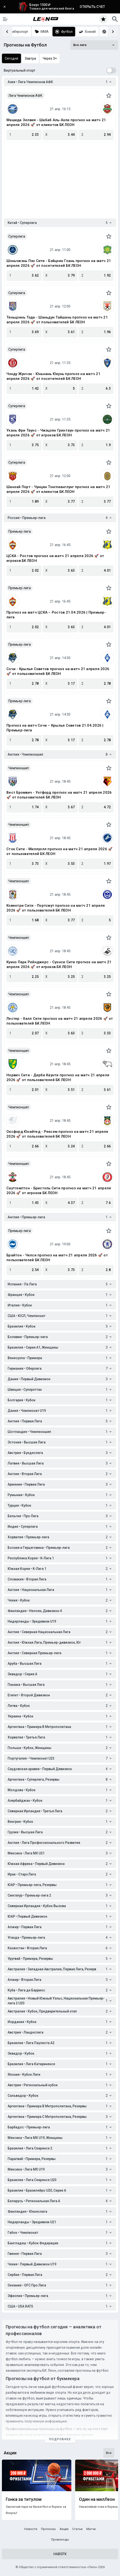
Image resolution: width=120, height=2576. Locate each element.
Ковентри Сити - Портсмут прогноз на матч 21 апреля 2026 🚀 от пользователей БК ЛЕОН (55, 907)
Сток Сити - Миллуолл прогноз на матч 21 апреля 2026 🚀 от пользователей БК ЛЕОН (59, 851)
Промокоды (60, 2539)
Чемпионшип (18, 768)
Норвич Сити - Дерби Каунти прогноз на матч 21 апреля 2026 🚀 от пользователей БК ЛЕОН (57, 1077)
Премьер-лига (19, 531)
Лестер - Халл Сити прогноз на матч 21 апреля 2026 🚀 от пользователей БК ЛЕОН (59, 1021)
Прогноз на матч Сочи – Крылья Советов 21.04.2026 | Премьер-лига (55, 727)
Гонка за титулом (24, 2499)
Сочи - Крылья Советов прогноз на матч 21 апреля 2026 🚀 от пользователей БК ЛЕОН (57, 671)
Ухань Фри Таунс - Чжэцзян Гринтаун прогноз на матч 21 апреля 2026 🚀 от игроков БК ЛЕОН (58, 432)
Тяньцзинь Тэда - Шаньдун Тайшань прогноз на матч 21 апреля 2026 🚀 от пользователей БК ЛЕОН (57, 319)
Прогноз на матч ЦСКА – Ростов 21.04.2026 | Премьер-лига (56, 614)
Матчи (91, 2529)
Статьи (77, 2529)
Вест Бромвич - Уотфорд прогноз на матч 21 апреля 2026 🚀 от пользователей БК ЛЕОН (59, 794)
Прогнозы (48, 2529)
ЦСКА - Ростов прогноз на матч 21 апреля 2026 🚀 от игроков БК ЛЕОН (55, 558)
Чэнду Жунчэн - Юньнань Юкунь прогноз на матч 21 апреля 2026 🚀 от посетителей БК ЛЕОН (53, 376)
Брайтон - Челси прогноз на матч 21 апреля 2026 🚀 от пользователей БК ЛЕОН (57, 1257)
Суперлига (16, 236)
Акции (64, 2529)
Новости (30, 2529)
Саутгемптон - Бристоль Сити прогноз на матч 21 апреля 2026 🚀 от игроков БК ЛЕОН (58, 1190)
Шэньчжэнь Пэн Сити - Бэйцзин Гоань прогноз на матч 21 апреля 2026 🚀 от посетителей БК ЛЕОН (58, 263)
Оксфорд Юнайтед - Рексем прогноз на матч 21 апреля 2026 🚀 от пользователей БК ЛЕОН (57, 1134)
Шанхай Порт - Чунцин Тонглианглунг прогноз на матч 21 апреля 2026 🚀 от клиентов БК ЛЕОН (58, 489)
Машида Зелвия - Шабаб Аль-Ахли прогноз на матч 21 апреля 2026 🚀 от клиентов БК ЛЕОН (56, 122)
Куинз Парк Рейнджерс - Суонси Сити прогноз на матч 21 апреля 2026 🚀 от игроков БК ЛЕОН (58, 964)
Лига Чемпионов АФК (25, 95)
